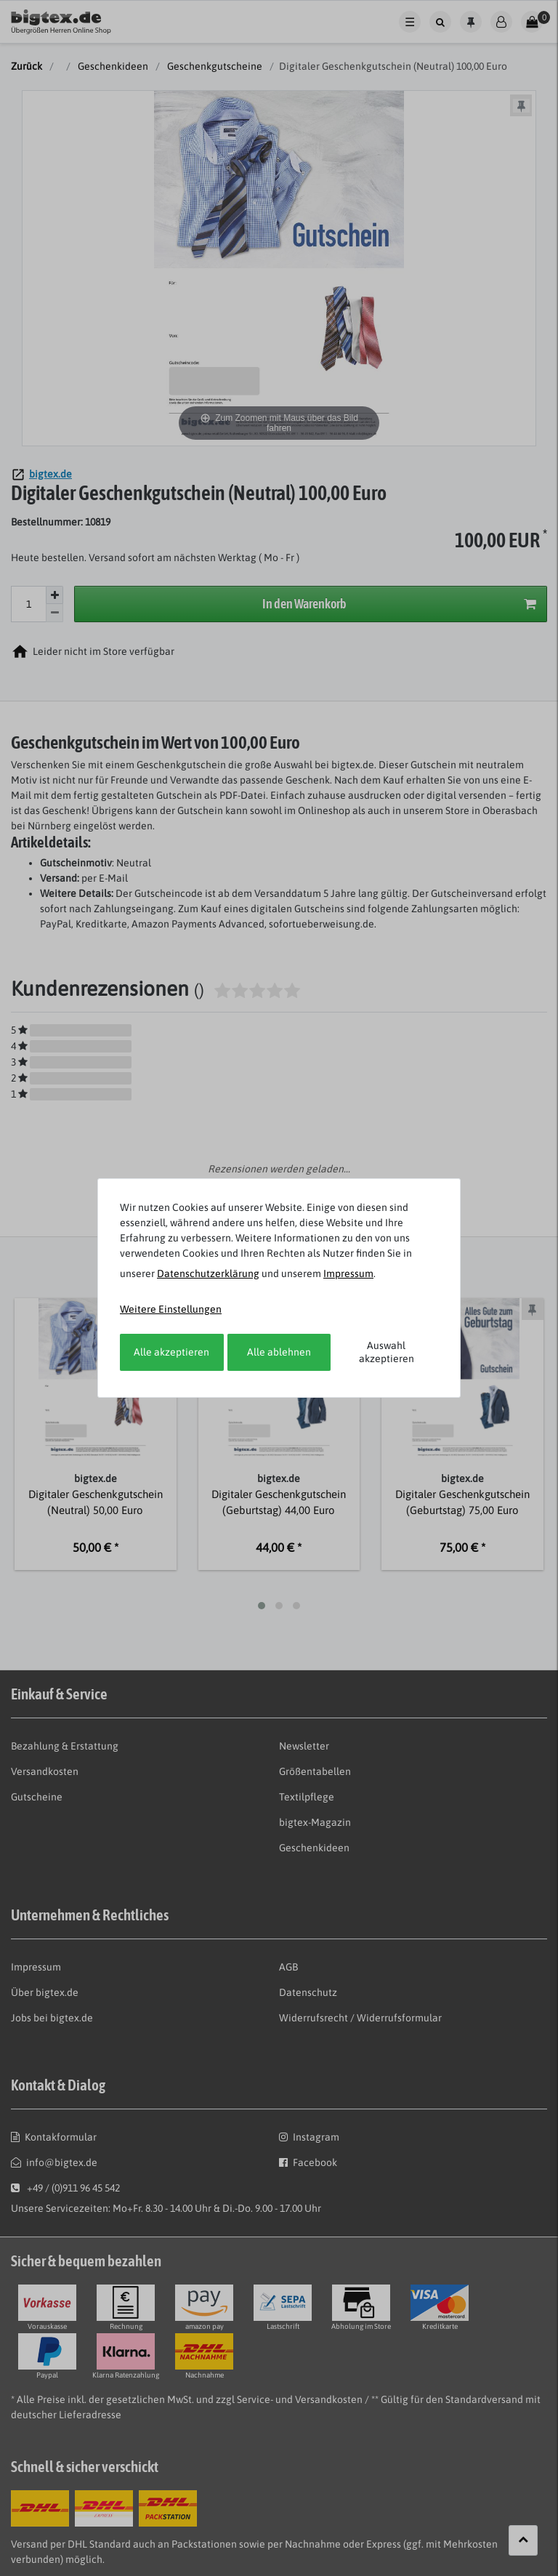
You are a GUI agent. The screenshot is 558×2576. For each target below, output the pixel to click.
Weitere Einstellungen (171, 1309)
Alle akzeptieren (171, 1352)
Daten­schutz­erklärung (208, 1273)
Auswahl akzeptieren (386, 1352)
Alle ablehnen (279, 1352)
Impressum (348, 1273)
